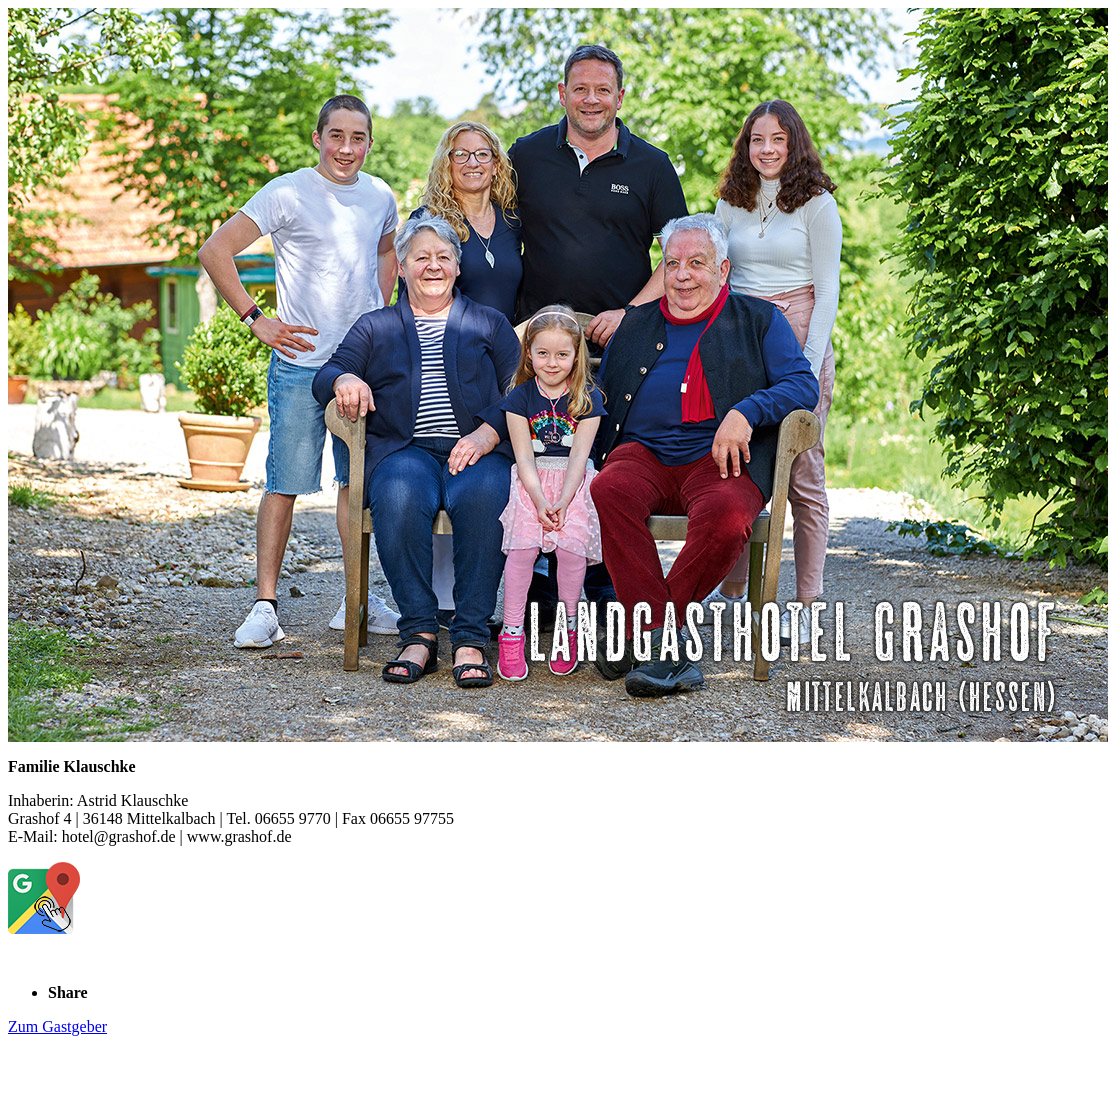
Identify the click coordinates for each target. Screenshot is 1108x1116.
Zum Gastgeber (57, 1026)
